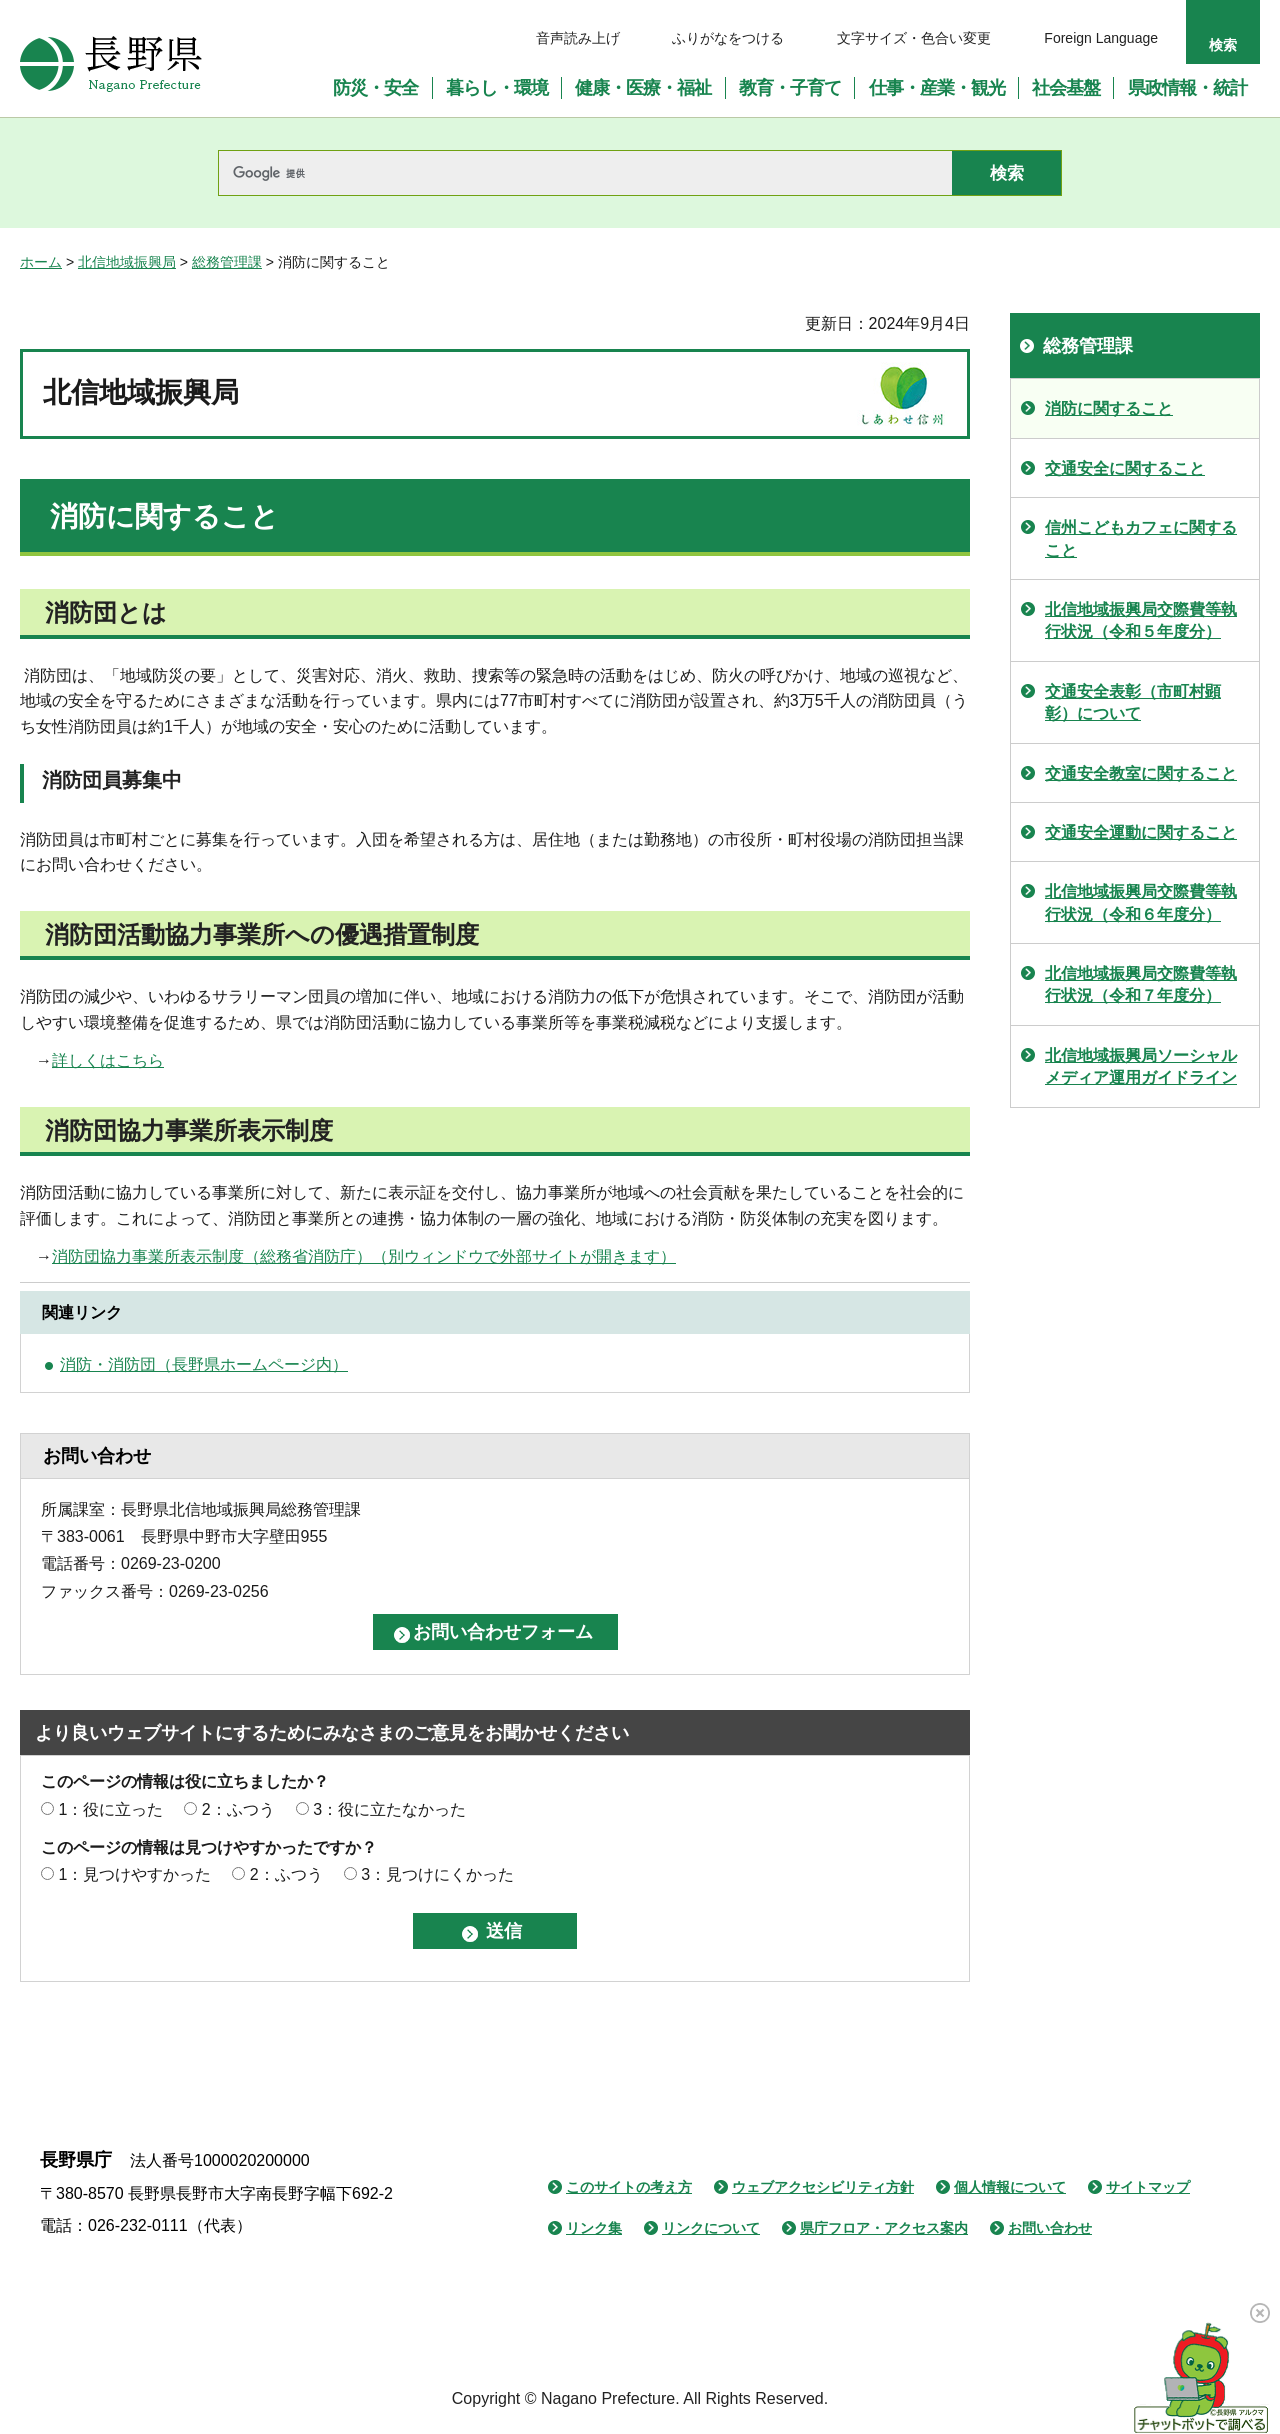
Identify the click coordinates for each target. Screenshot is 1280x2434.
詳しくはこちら (108, 1060)
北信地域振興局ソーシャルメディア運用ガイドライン (1141, 1066)
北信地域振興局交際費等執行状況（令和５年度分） (1141, 620)
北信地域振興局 (127, 262)
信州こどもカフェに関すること (1141, 538)
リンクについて (711, 2228)
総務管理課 (227, 262)
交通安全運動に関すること (1141, 832)
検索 (1223, 45)
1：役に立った (110, 1809)
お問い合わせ (1050, 2228)
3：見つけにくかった (437, 1874)
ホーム (41, 262)
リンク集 (594, 2228)
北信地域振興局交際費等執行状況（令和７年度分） (1141, 984)
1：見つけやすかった (134, 1874)
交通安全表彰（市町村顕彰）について (1133, 702)
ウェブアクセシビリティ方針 (823, 2187)
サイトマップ (1148, 2187)
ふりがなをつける (728, 38)
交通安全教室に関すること (1141, 773)
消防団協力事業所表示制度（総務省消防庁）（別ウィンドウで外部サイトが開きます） (364, 1256)
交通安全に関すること (1125, 468)
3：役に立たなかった (389, 1809)
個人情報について (1010, 2187)
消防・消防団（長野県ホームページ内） (204, 1364)
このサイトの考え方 (629, 2187)
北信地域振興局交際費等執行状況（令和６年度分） (1141, 902)
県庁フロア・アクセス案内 (884, 2228)
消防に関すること (1109, 408)
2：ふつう (238, 1809)
